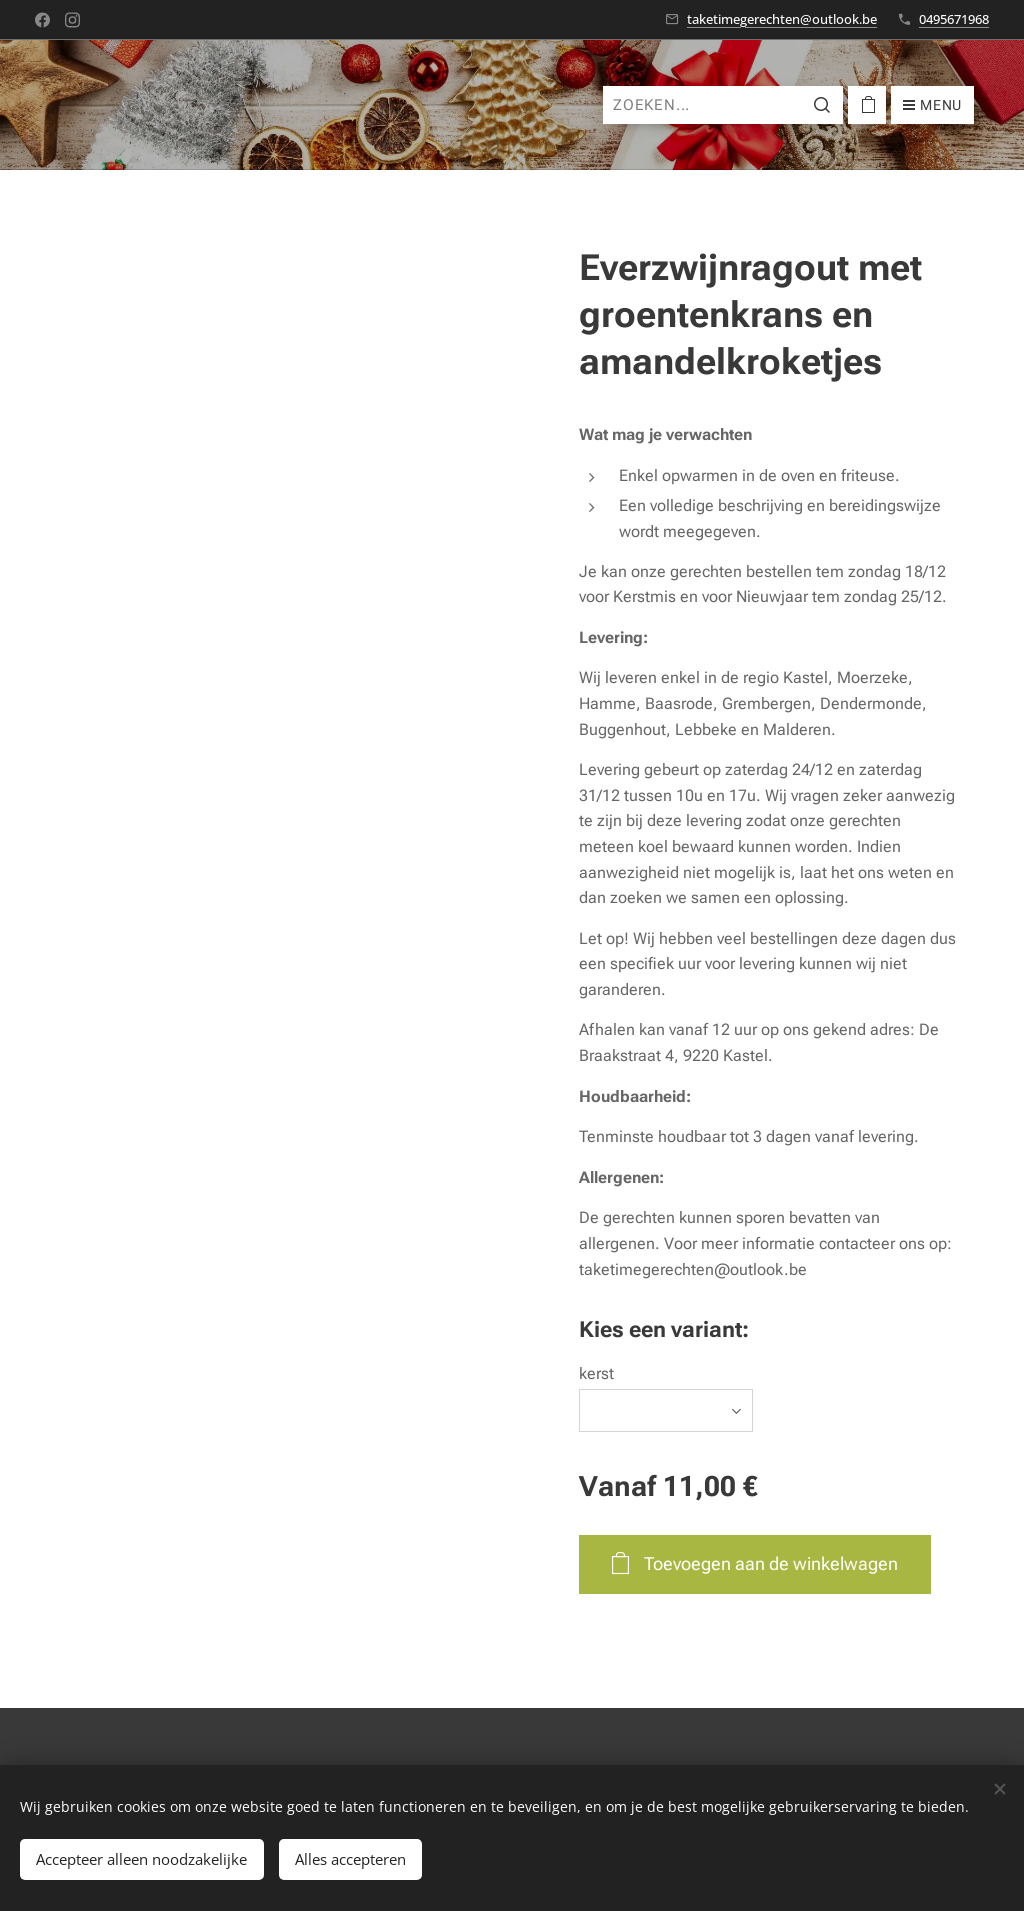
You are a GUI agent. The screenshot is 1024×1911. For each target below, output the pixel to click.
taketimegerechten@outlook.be (782, 19)
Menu (932, 105)
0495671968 (954, 19)
